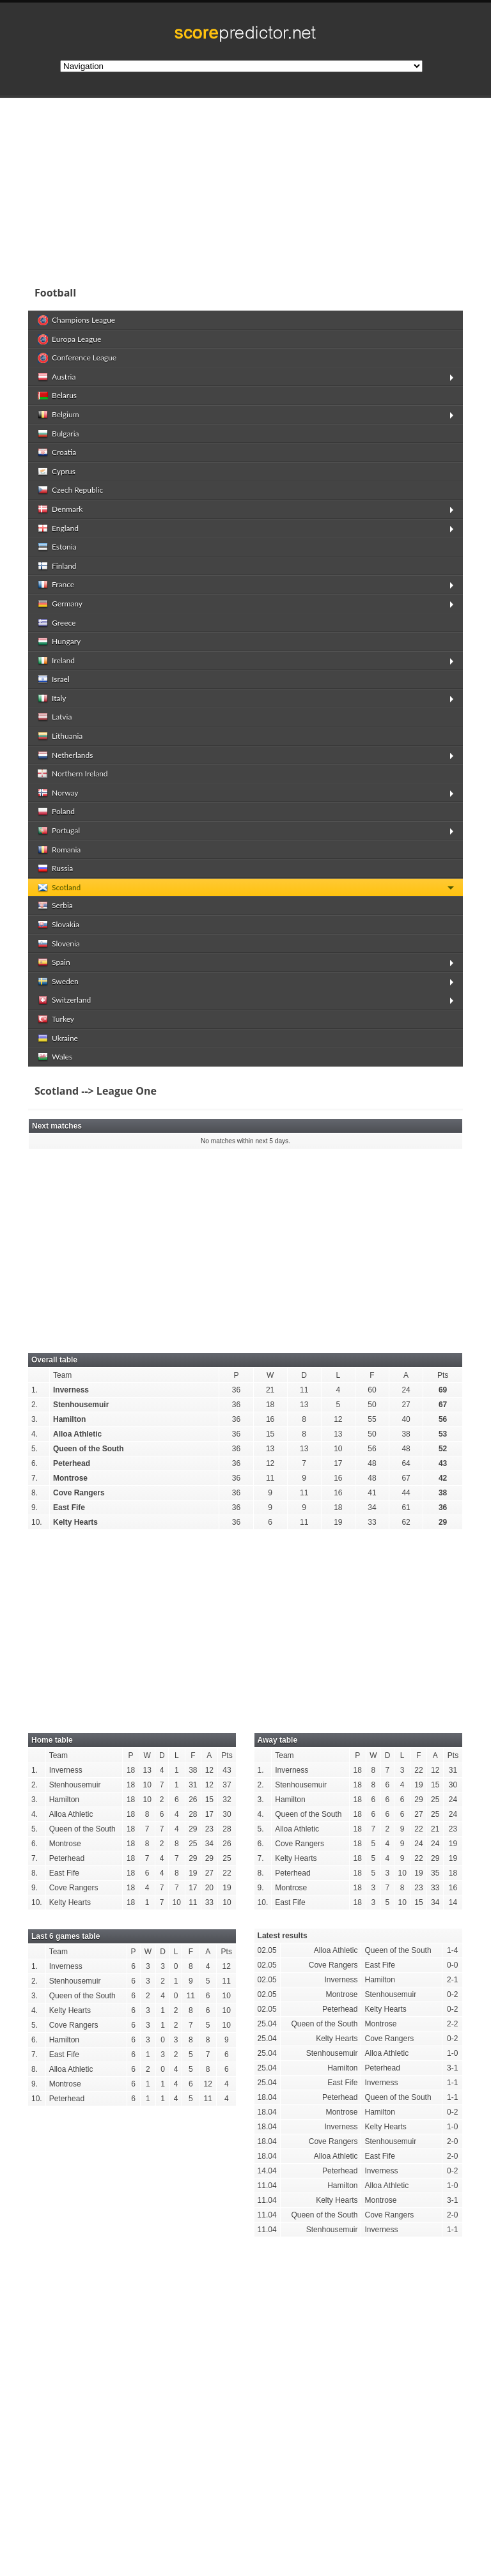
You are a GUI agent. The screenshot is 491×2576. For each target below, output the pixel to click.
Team (62, 1375)
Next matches (57, 1126)
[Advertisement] (245, 187)
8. (34, 1492)
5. (34, 1448)
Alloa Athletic (77, 1434)
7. (34, 1478)
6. (34, 1463)
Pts (442, 1375)
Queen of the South (88, 1448)
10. (36, 1522)
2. (34, 1404)
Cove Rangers (79, 1492)
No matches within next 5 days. (245, 1141)
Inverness (71, 1389)
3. (34, 1419)
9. (34, 1507)
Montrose (70, 1478)
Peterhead (71, 1463)
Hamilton (69, 1419)
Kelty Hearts (75, 1522)
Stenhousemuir (81, 1404)
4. (34, 1434)
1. (34, 1389)
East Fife (69, 1507)
